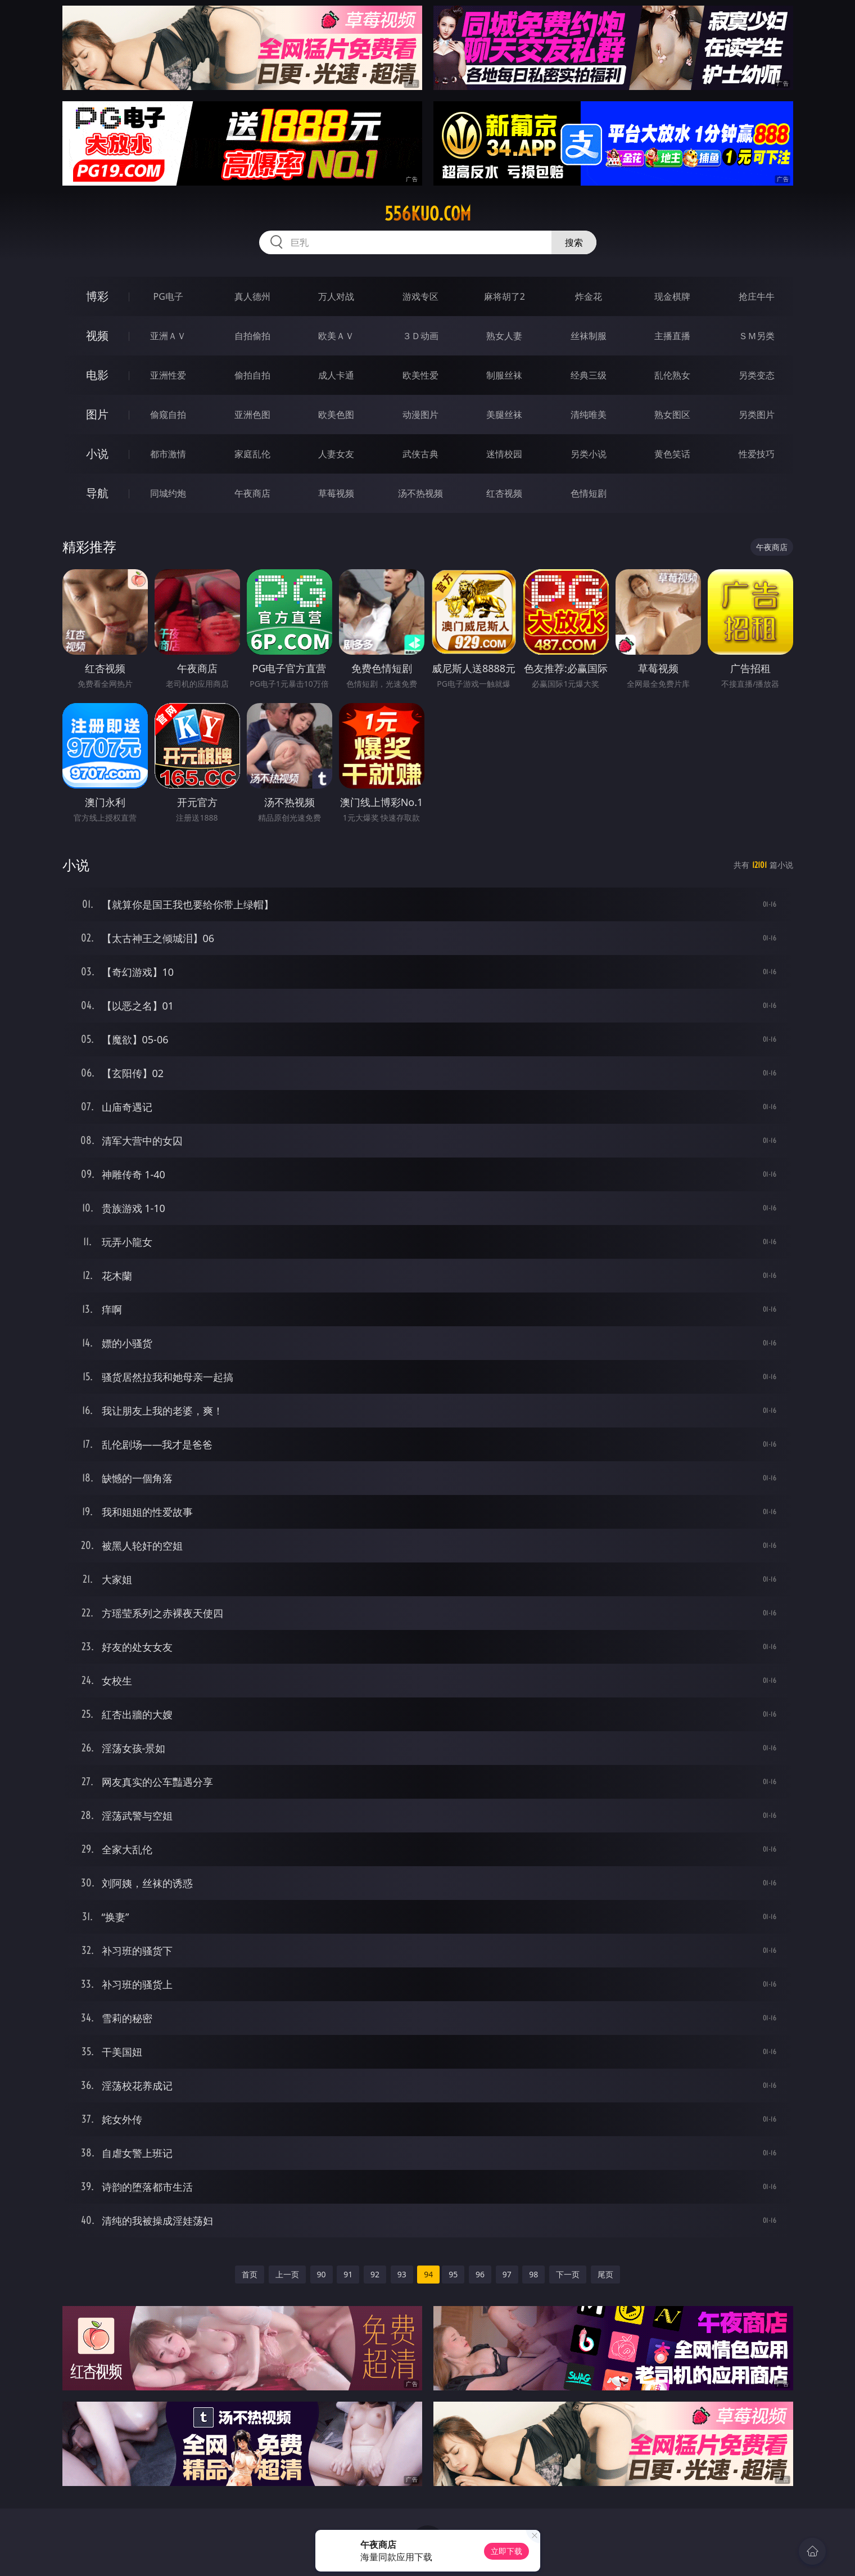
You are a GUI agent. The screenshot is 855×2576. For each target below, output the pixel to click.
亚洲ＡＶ (168, 336)
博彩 (97, 296)
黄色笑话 (672, 454)
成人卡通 (336, 375)
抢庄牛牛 (757, 296)
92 (374, 2274)
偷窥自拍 (168, 414)
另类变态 (757, 375)
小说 (97, 453)
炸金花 (588, 296)
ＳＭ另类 (757, 336)
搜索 (574, 242)
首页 (249, 2274)
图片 (97, 414)
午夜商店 (252, 493)
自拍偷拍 (252, 336)
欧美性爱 (420, 375)
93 (401, 2274)
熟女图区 (672, 414)
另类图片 (757, 414)
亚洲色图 (252, 414)
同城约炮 (168, 493)
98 (533, 2274)
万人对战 (336, 296)
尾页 (605, 2274)
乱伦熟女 (672, 375)
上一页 (287, 2274)
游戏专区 (420, 296)
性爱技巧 (757, 454)
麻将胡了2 (504, 296)
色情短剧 (589, 493)
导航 (97, 493)
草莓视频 (336, 493)
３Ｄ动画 (420, 336)
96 (480, 2274)
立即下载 (506, 2551)
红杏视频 (504, 493)
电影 (97, 374)
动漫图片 (420, 414)
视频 (97, 335)
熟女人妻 (504, 336)
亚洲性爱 (168, 375)
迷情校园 (504, 454)
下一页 (568, 2274)
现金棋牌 (672, 296)
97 (507, 2274)
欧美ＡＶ (336, 336)
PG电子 (168, 296)
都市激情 (168, 454)
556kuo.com (427, 213)
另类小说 (589, 454)
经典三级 (589, 375)
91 (347, 2274)
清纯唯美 (589, 414)
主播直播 (672, 336)
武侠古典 (420, 454)
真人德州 (252, 296)
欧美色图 (336, 414)
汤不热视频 (420, 493)
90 (321, 2274)
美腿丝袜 (504, 414)
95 (453, 2274)
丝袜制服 (589, 336)
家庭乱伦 (252, 454)
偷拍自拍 (252, 375)
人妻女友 (336, 454)
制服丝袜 (504, 375)
